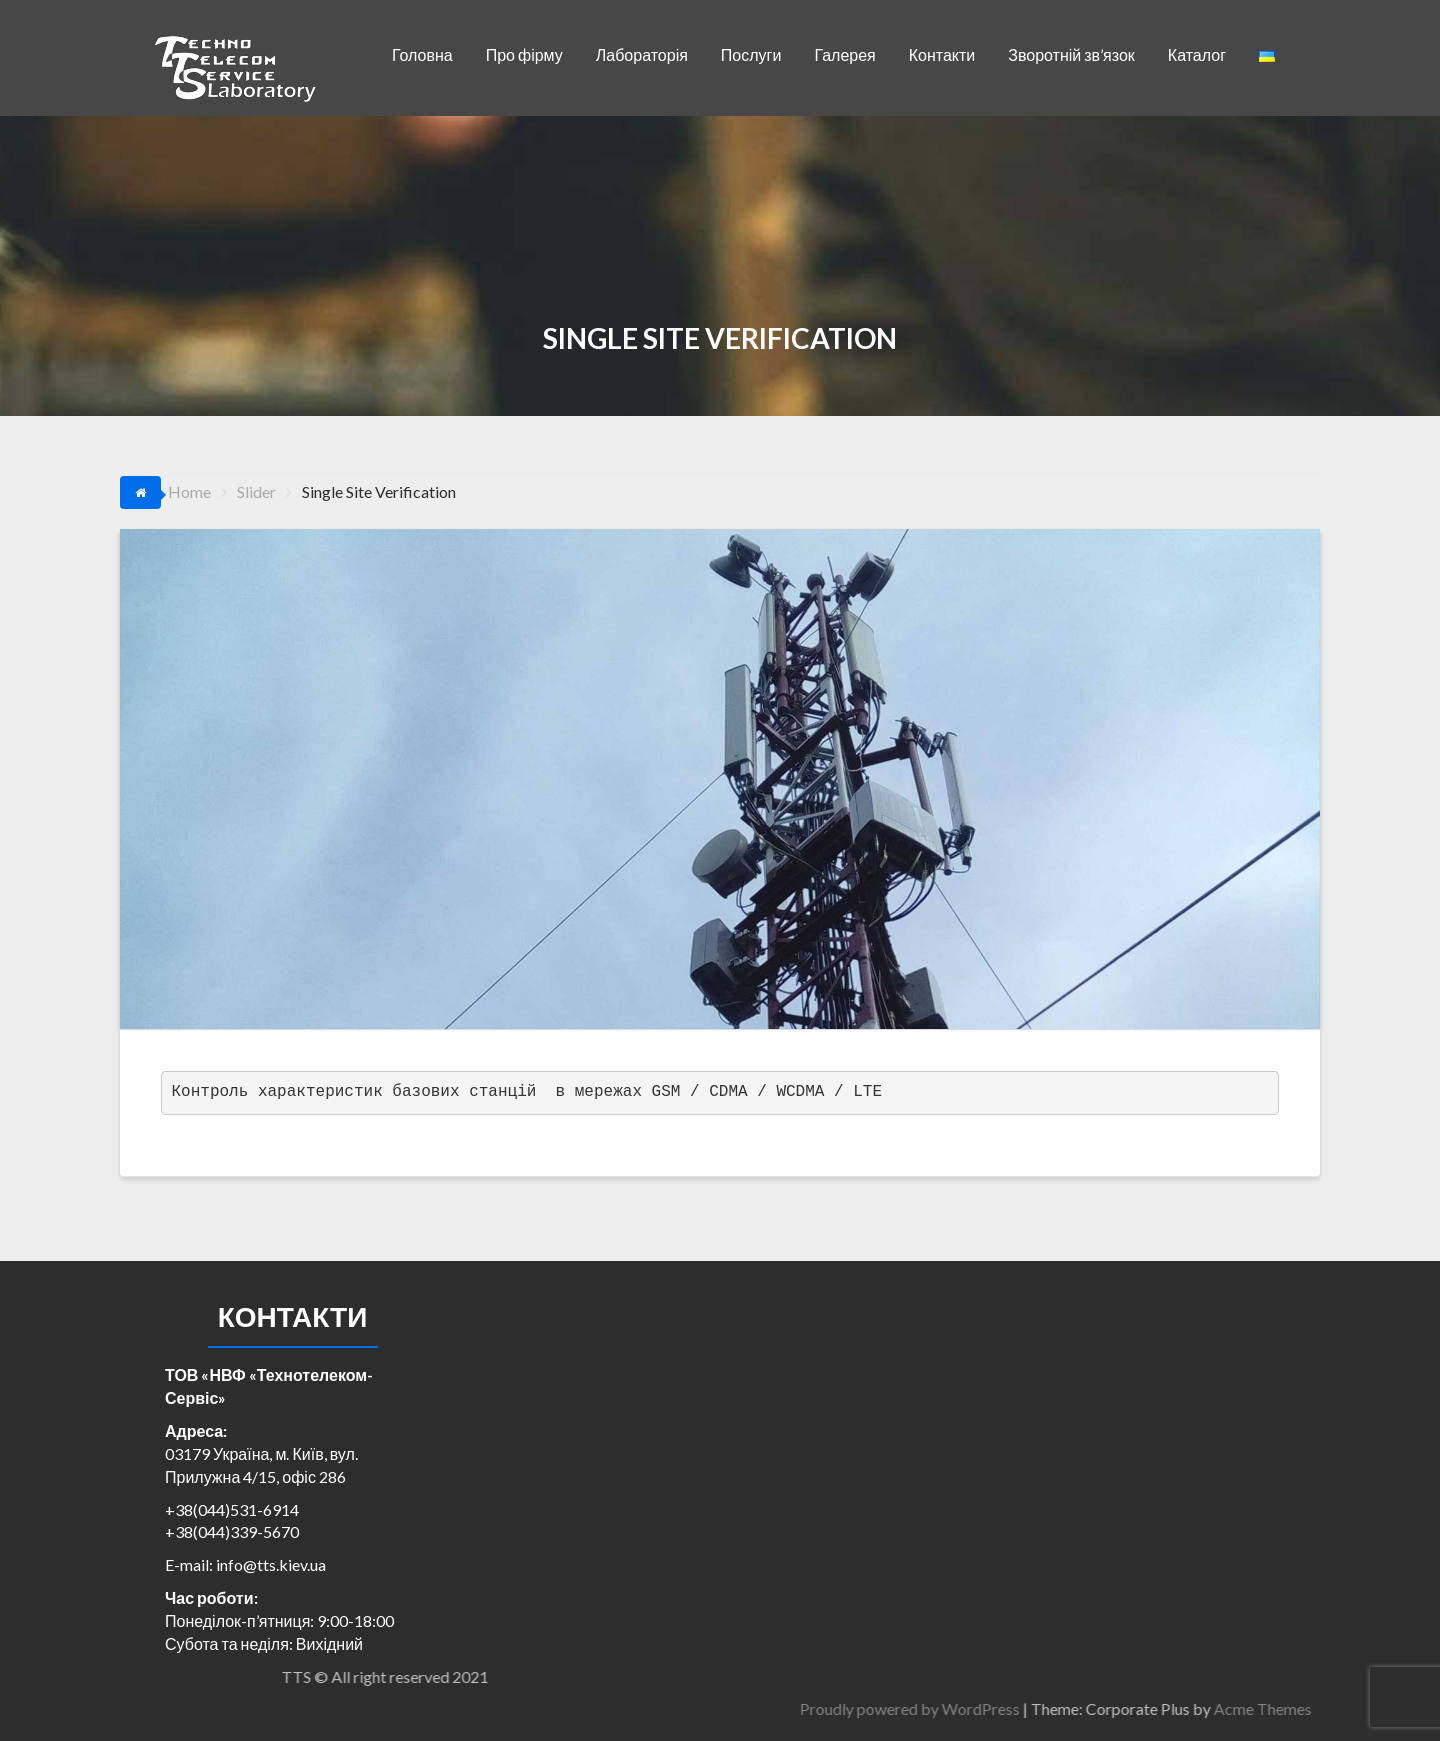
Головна (422, 54)
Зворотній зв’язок (1071, 54)
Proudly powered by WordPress (1129, 1708)
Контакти (942, 54)
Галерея (844, 54)
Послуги (751, 54)
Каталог (1197, 54)
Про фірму (524, 54)
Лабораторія (642, 54)
